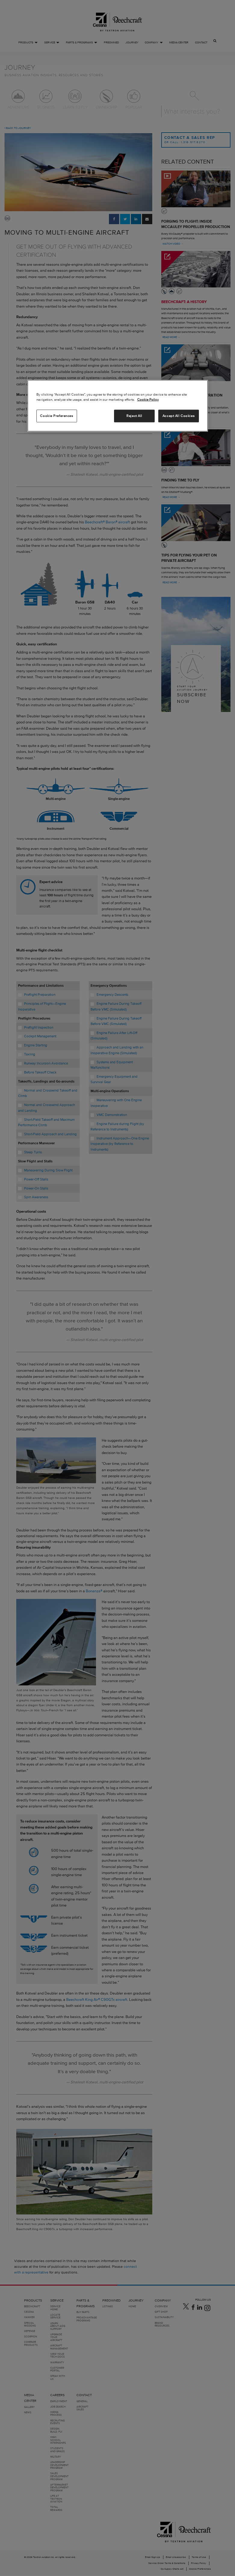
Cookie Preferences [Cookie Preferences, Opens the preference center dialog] (56, 415)
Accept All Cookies (178, 415)
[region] (117, 405)
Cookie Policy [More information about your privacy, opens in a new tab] (148, 399)
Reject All (134, 415)
